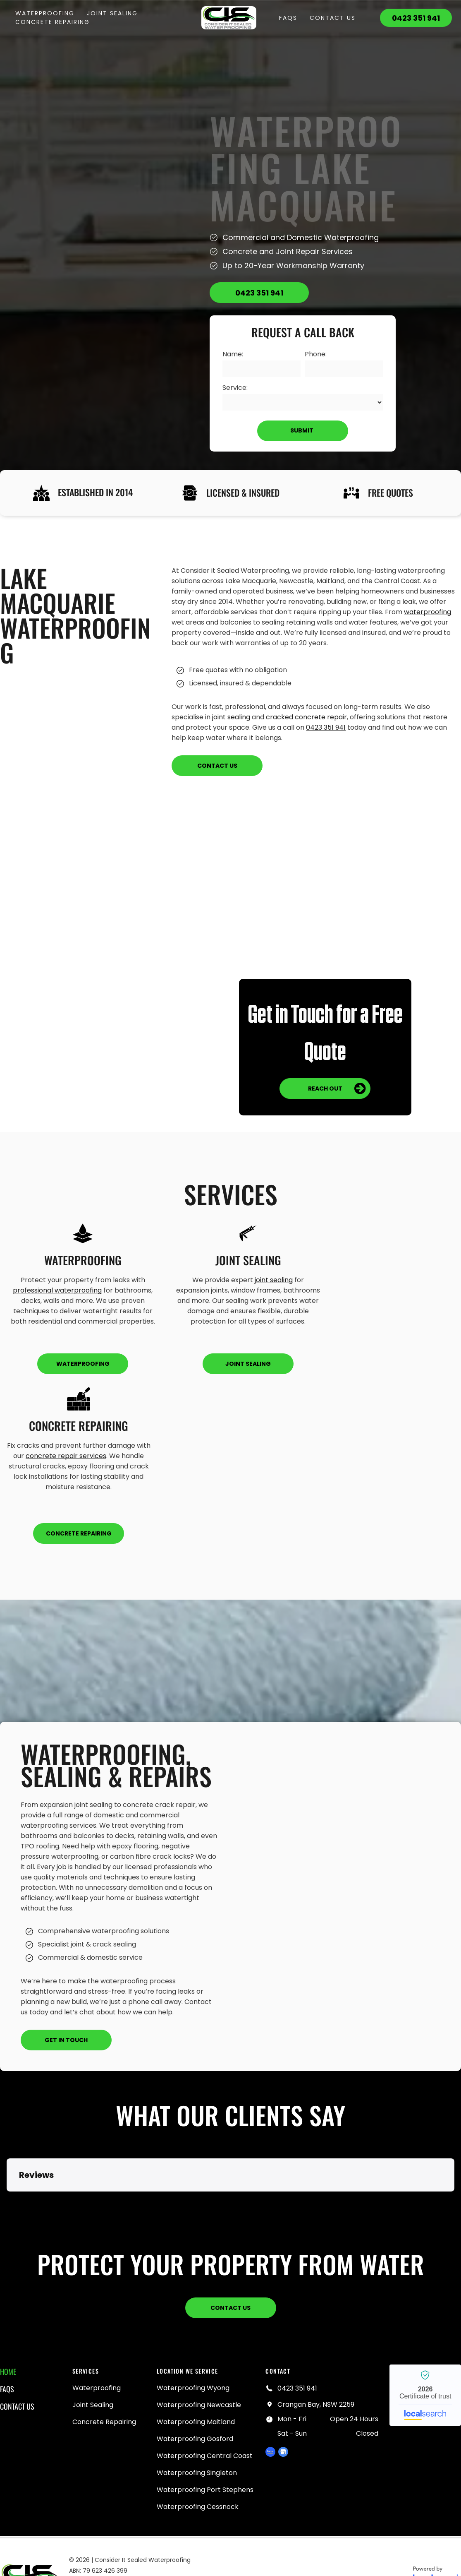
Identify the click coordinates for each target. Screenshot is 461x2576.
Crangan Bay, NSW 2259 (315, 2404)
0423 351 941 (326, 727)
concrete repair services (66, 1456)
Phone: (316, 354)
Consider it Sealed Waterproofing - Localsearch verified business (425, 2395)
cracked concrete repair (306, 717)
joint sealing (231, 717)
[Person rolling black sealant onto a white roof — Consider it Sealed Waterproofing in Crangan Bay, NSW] (96, 264)
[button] (6, 2199)
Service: (235, 387)
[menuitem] (45, 13)
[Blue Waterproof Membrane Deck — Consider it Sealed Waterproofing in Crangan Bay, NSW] (340, 1886)
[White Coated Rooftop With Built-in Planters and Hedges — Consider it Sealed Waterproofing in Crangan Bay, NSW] (325, 894)
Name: (232, 354)
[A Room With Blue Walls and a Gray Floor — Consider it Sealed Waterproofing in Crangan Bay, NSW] (136, 970)
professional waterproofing (57, 1290)
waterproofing (427, 612)
